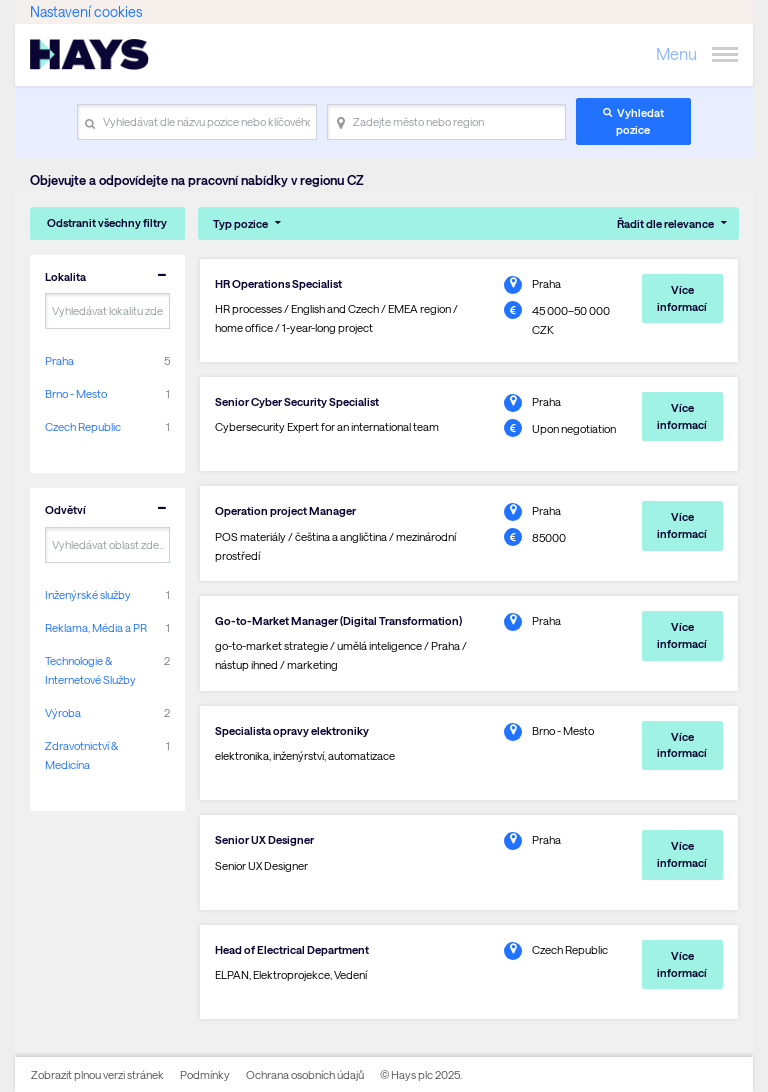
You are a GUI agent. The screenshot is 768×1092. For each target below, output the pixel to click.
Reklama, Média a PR (96, 627)
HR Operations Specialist (278, 283)
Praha (59, 360)
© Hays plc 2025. (421, 1074)
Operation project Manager (285, 510)
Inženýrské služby (88, 594)
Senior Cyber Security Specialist (297, 401)
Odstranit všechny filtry (107, 222)
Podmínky (205, 1074)
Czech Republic (83, 426)
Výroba (63, 712)
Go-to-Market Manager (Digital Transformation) (338, 620)
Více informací (682, 298)
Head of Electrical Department (292, 949)
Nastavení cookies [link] (86, 11)
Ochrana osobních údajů (305, 1074)
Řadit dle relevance (665, 223)
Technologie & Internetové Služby (90, 670)
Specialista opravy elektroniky (292, 730)
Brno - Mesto (76, 393)
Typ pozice (240, 223)
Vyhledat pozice (640, 121)
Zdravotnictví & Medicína (81, 755)
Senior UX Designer (264, 839)
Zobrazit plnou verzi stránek (97, 1074)
